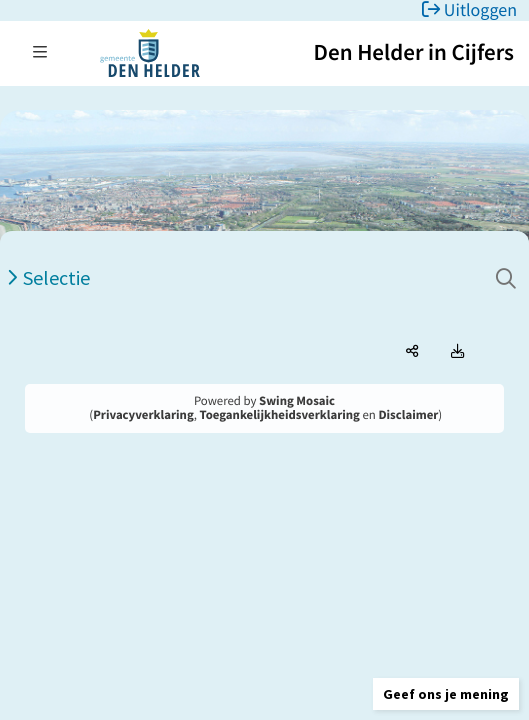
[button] (446, 694)
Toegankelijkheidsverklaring (280, 415)
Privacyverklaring (143, 415)
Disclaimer (408, 415)
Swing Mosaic (297, 401)
